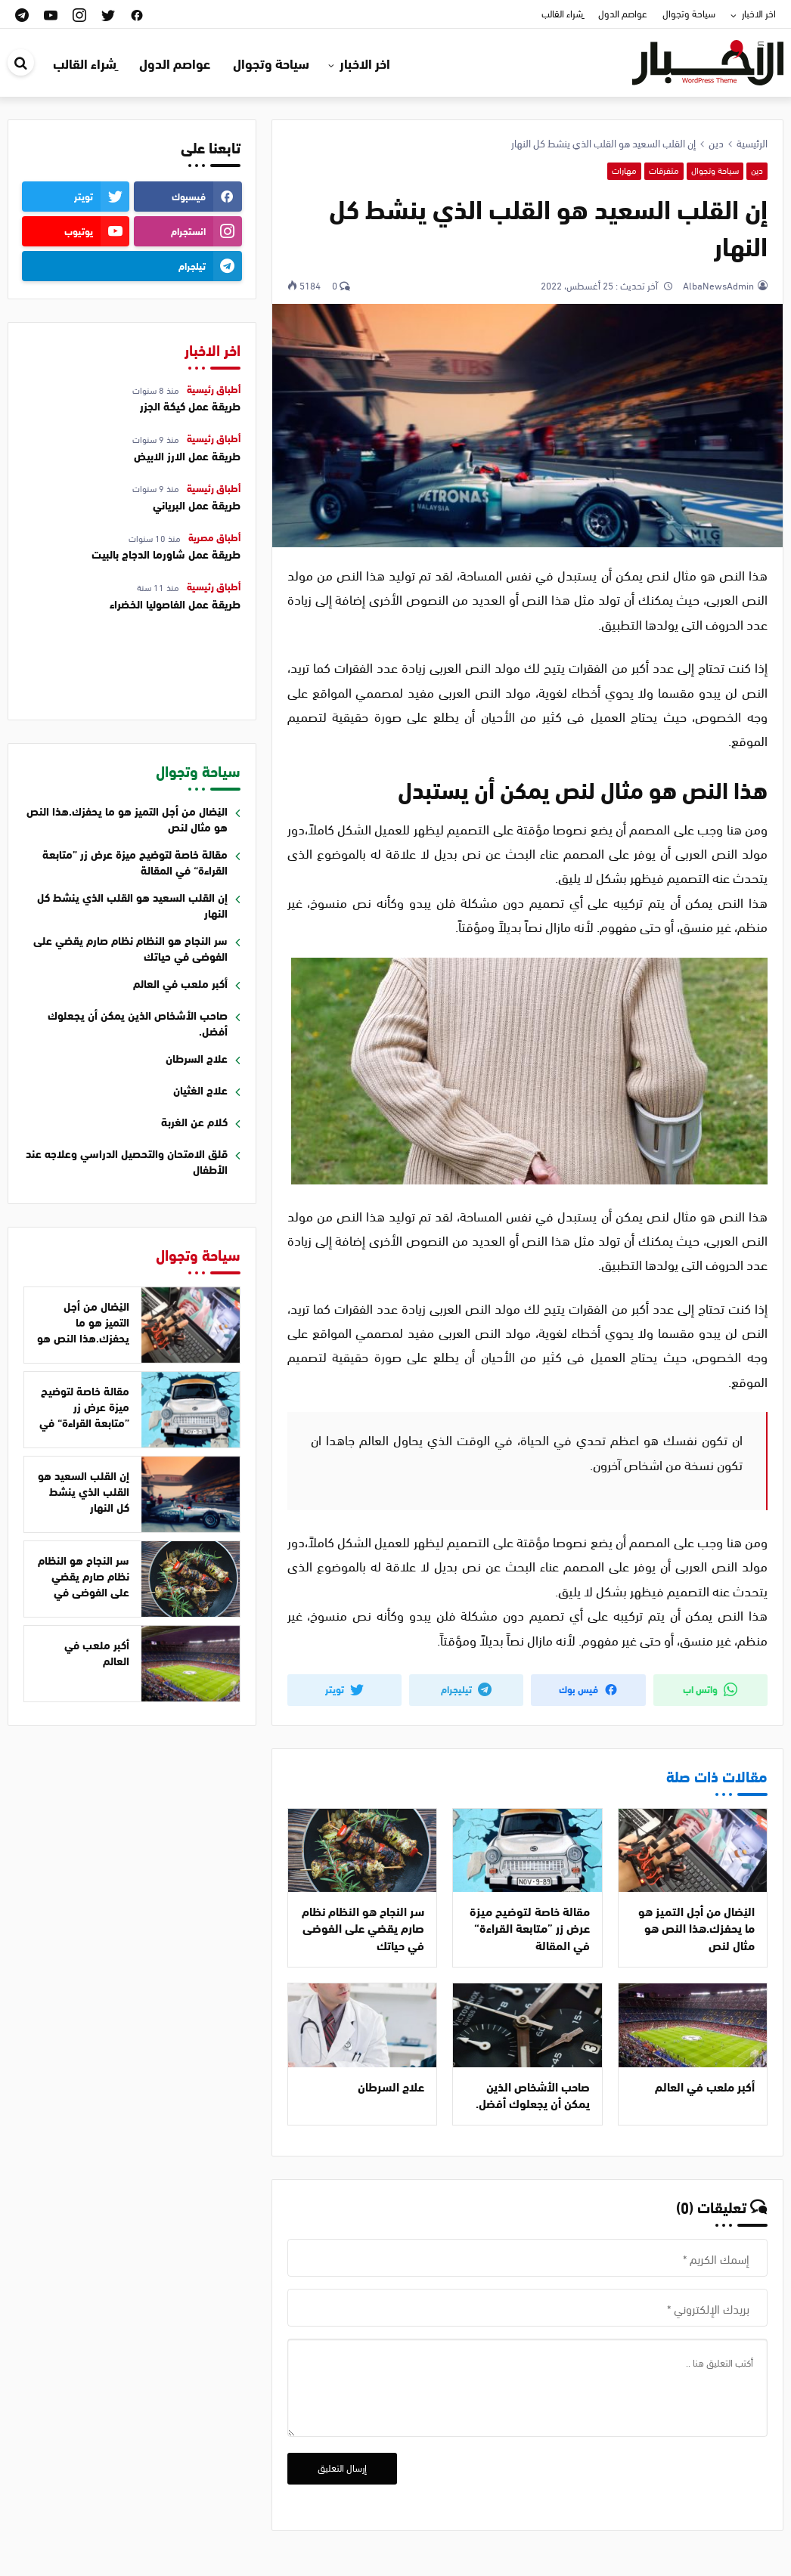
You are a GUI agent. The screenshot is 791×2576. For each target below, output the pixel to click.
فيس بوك (588, 1689)
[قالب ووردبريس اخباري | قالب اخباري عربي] (707, 60)
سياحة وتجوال (688, 13)
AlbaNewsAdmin (717, 285)
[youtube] (50, 14)
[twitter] (108, 14)
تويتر (344, 1689)
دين (757, 170)
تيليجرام (466, 1689)
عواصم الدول (622, 13)
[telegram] (22, 14)
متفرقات (664, 170)
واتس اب (710, 1689)
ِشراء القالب (562, 13)
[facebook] (137, 14)
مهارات (624, 170)
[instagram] (79, 14)
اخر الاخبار (759, 13)
